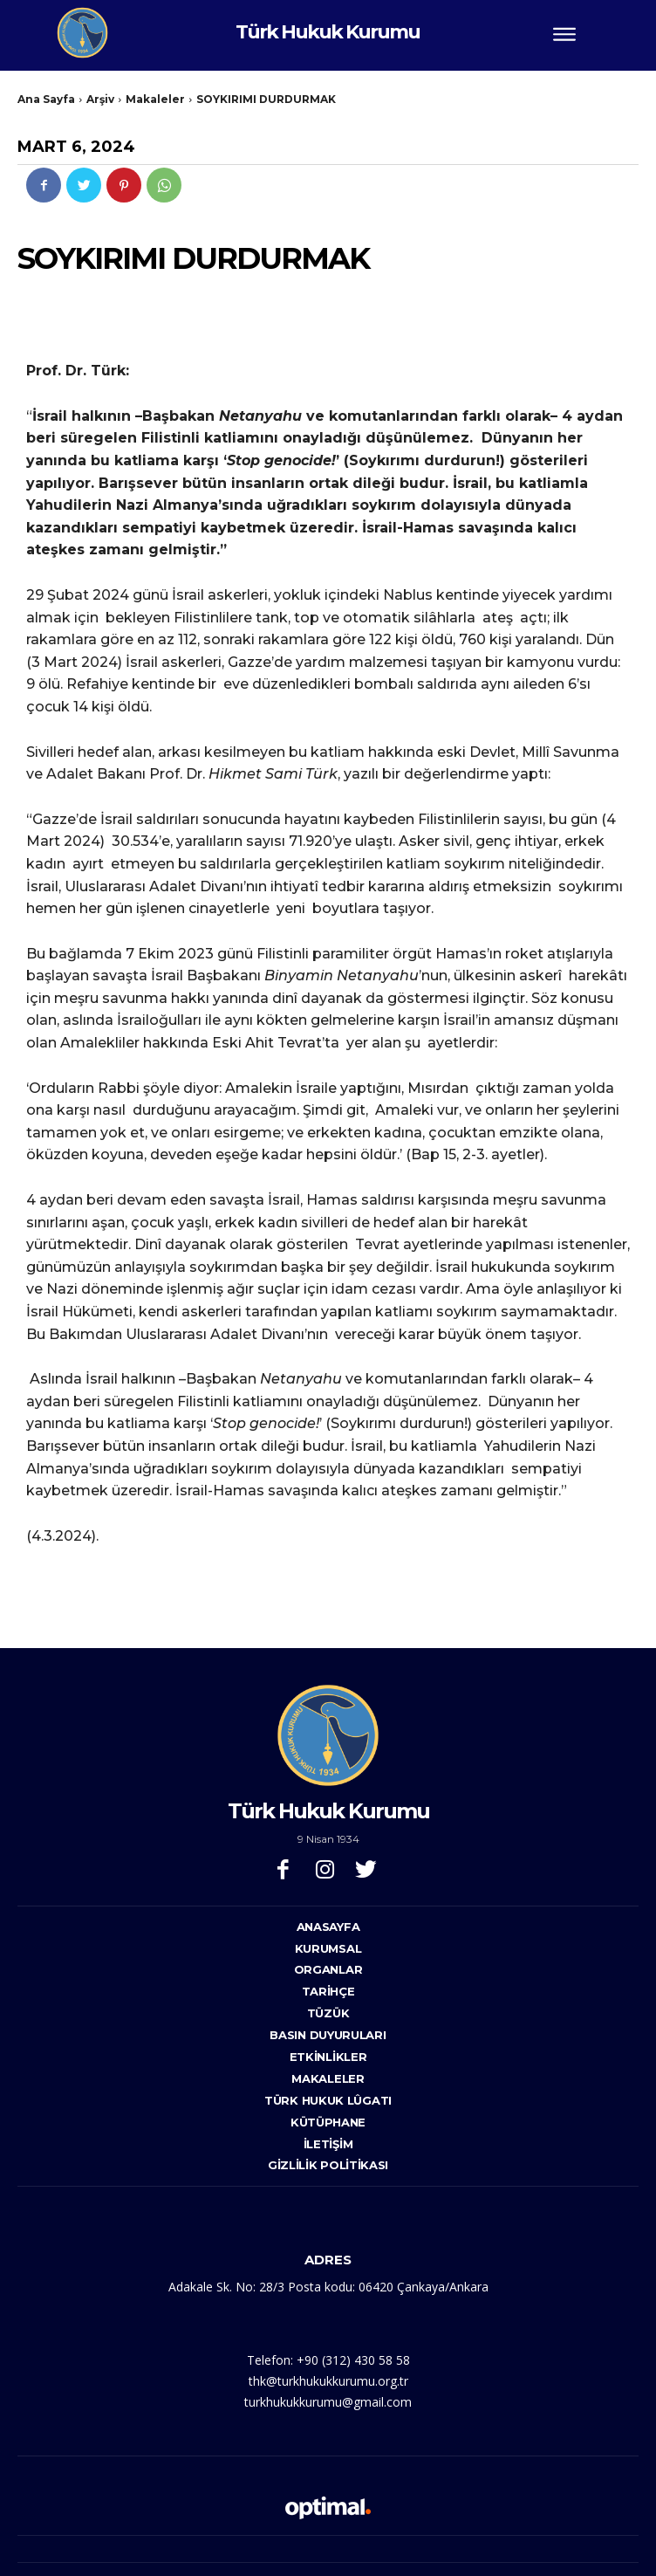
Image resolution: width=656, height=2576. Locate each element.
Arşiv (100, 99)
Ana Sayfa (46, 99)
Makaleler (155, 99)
